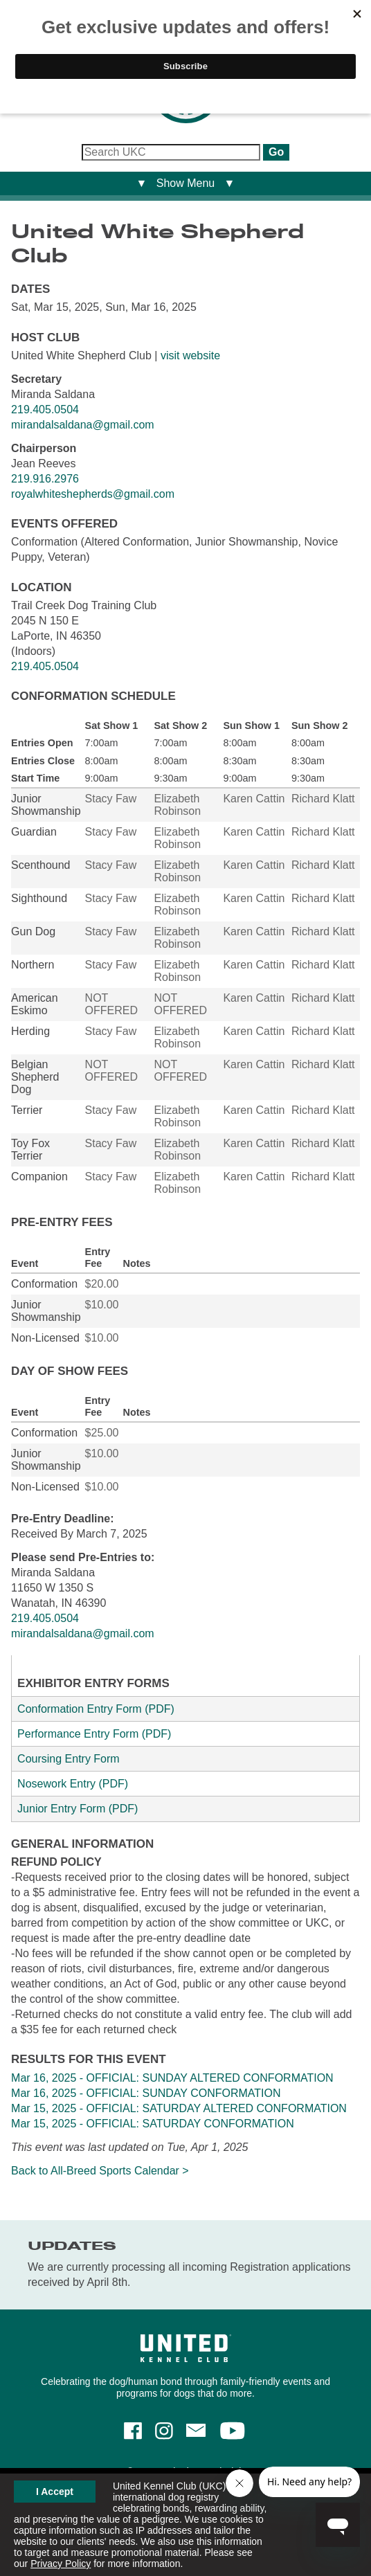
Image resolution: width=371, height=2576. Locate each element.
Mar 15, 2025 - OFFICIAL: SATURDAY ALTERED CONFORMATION (179, 2108)
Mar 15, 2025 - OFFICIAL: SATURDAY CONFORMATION (152, 2123)
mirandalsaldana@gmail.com (82, 425)
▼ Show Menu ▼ (185, 183)
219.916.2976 (45, 479)
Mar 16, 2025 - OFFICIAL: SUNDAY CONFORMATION (145, 2093)
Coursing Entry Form (68, 1759)
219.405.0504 (45, 409)
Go (276, 152)
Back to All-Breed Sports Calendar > (100, 2171)
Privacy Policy (60, 2563)
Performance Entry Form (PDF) (94, 1734)
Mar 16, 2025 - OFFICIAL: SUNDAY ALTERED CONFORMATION (172, 2078)
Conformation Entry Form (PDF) (95, 1709)
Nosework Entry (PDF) (72, 1784)
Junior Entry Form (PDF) (77, 1808)
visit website (190, 355)
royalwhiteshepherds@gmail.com (92, 494)
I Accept (54, 2491)
